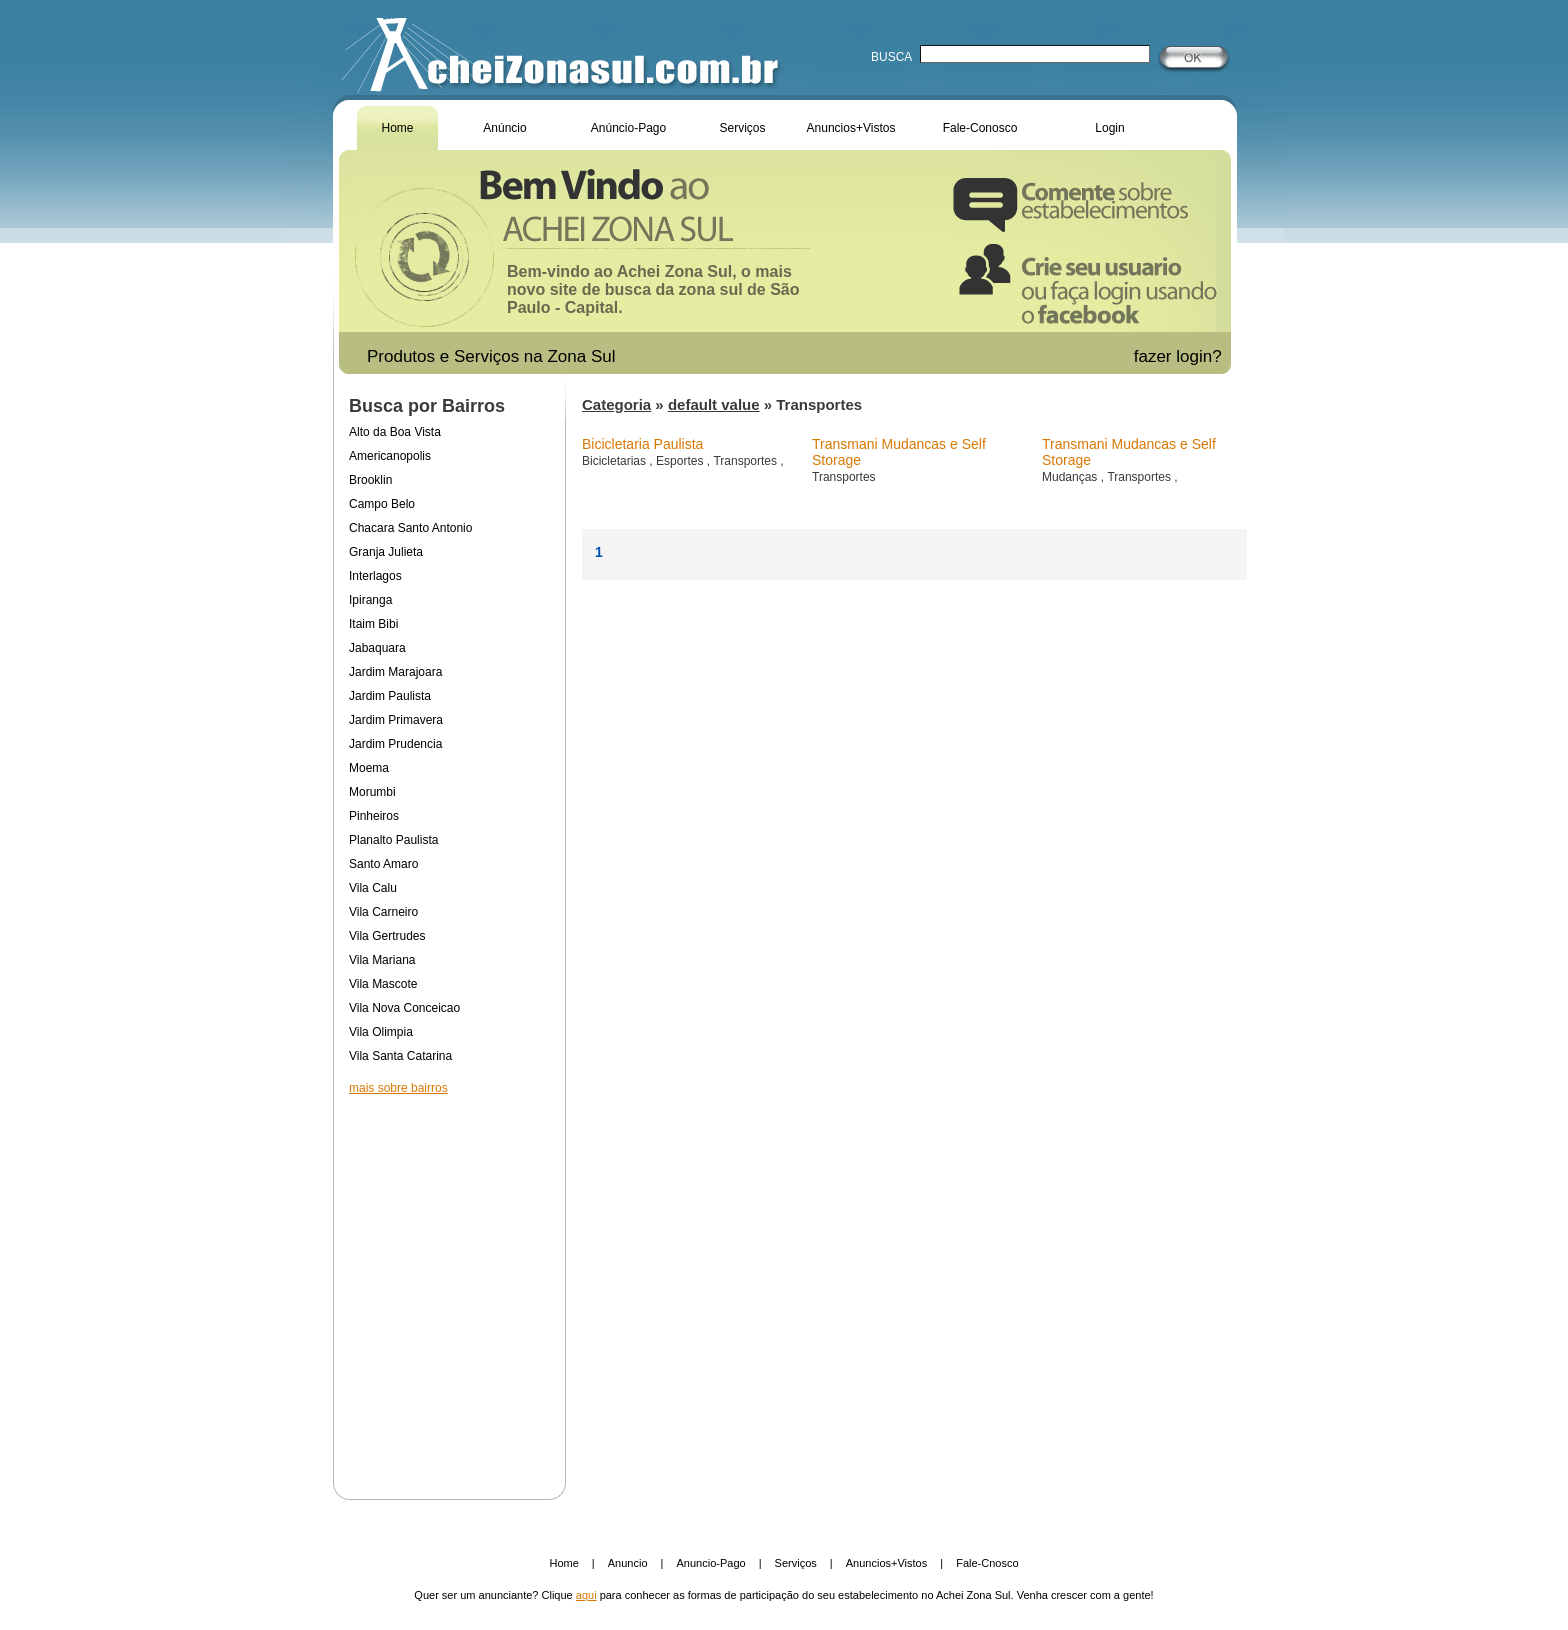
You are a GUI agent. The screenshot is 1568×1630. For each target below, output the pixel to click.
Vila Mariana (382, 960)
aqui (586, 1595)
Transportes (746, 461)
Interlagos (375, 576)
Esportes (681, 461)
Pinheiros (374, 816)
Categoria (616, 404)
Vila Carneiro (383, 912)
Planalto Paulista (393, 840)
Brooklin (370, 480)
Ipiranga (370, 600)
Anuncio (628, 1563)
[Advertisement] (449, 1284)
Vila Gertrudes (387, 936)
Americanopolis (390, 456)
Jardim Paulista (390, 696)
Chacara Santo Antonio (410, 528)
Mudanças (1071, 477)
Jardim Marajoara (395, 672)
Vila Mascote (383, 984)
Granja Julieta (386, 552)
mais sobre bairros (398, 1088)
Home (397, 128)
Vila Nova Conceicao (404, 1008)
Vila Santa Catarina (400, 1056)
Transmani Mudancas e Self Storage (899, 452)
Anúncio (504, 128)
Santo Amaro (383, 864)
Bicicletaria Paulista (642, 444)
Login (1109, 128)
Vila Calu (373, 888)
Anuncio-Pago (711, 1563)
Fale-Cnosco (987, 1563)
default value (714, 404)
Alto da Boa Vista (395, 432)
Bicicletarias (615, 461)
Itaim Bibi (373, 624)
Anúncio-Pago (628, 128)
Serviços (742, 128)
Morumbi (372, 792)
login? (1201, 356)
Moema (369, 768)
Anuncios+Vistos (851, 128)
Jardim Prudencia (395, 744)
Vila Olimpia (381, 1032)
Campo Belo (382, 504)
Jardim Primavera (396, 720)
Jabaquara (377, 648)
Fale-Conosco (980, 128)
